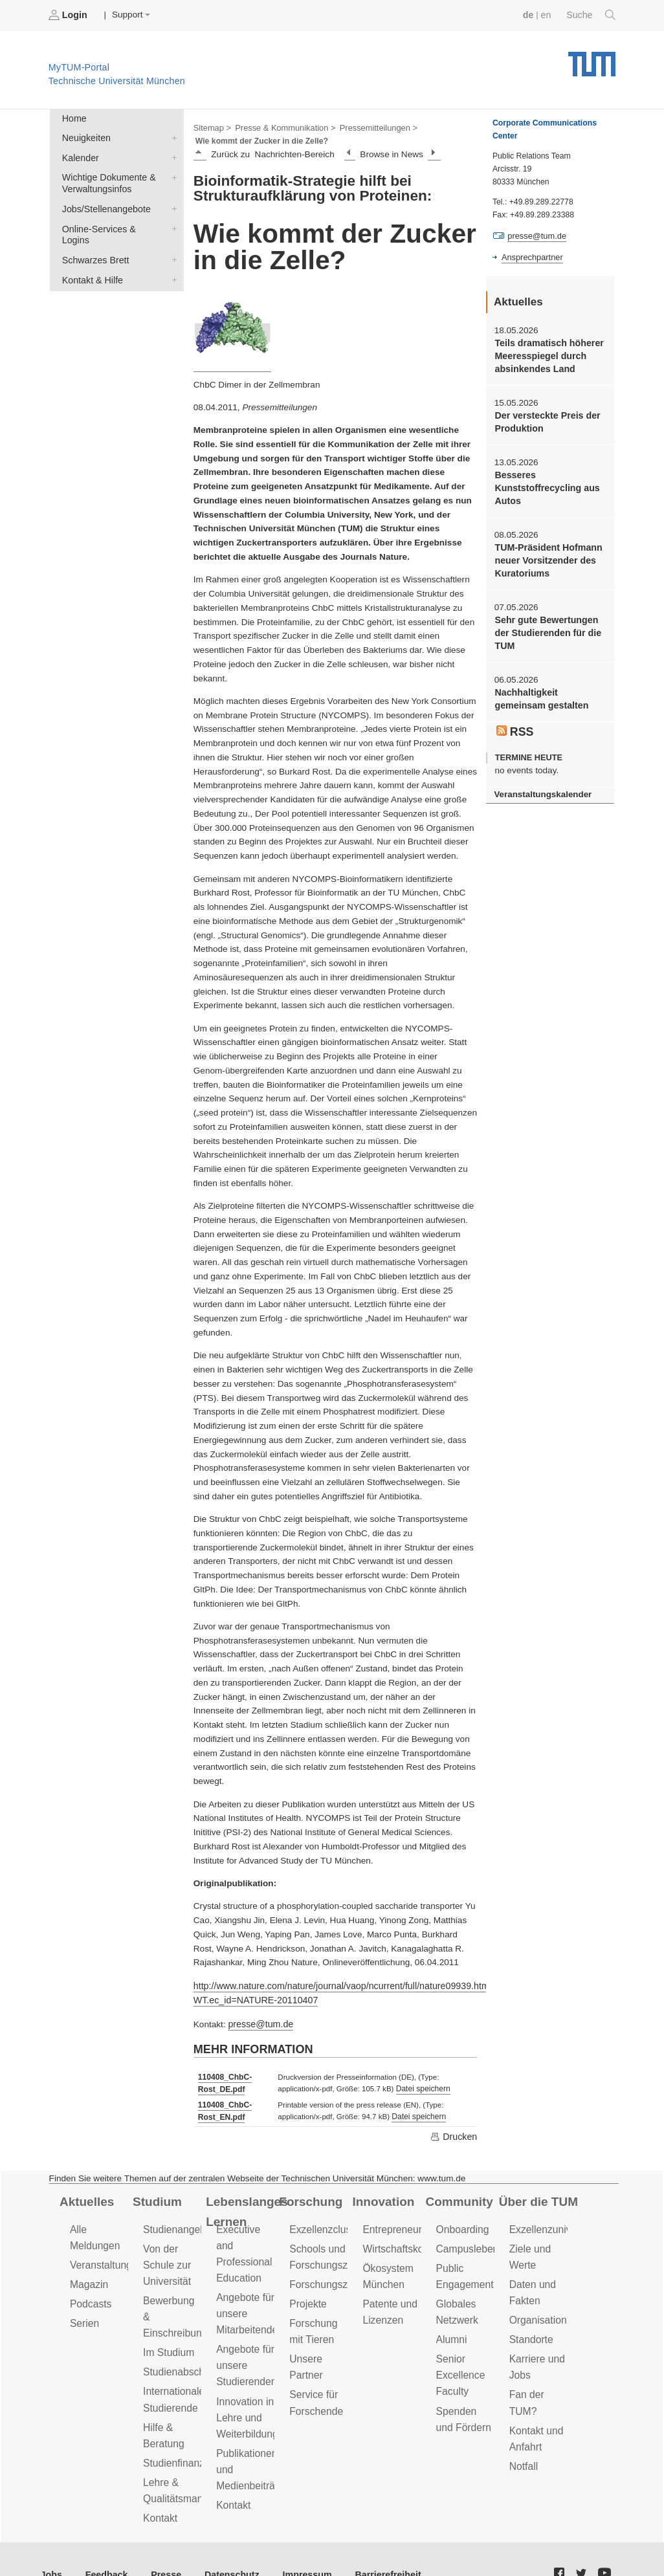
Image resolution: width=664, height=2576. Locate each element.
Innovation (381, 2195)
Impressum (295, 2543)
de (531, 14)
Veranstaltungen (105, 2257)
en (548, 14)
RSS (514, 720)
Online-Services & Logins (171, 222)
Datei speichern (419, 2085)
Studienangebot (177, 2223)
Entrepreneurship (399, 2223)
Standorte (530, 2328)
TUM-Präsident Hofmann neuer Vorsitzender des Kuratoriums (545, 553)
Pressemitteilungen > (370, 126)
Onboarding (461, 2223)
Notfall (523, 2450)
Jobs (51, 2543)
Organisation (536, 2309)
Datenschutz (223, 2543)
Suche (591, 15)
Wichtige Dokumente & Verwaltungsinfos (171, 173)
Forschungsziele (324, 2275)
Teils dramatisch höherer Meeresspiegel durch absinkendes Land (546, 353)
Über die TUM (537, 2195)
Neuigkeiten (171, 135)
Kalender (171, 154)
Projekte (307, 2294)
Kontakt (159, 2484)
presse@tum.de (259, 2021)
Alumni (451, 2328)
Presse (160, 2543)
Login (69, 15)
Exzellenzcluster (324, 2223)
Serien (84, 2312)
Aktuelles (85, 2195)
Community (458, 2195)
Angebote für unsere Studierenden (245, 2353)
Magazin (88, 2275)
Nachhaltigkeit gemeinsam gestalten (539, 688)
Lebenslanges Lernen (245, 2205)
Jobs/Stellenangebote (171, 203)
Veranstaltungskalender (540, 782)
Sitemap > (211, 126)
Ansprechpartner (531, 256)
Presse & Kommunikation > (281, 126)
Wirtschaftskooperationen (417, 2241)
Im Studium (167, 2325)
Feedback (103, 2543)
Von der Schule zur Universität (166, 2257)
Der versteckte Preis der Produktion (544, 418)
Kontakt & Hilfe (171, 260)
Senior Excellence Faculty (459, 2363)
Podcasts (90, 2294)
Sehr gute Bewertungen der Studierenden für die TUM (545, 623)
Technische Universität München (591, 58)
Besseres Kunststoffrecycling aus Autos (544, 482)
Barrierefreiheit (372, 2543)
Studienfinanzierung (185, 2431)
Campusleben (466, 2241)
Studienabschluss (181, 2344)
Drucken (454, 2131)
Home (73, 117)
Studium (156, 2195)
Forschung (309, 2195)
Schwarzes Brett (171, 241)
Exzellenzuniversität (552, 2223)
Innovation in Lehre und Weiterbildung (245, 2403)
